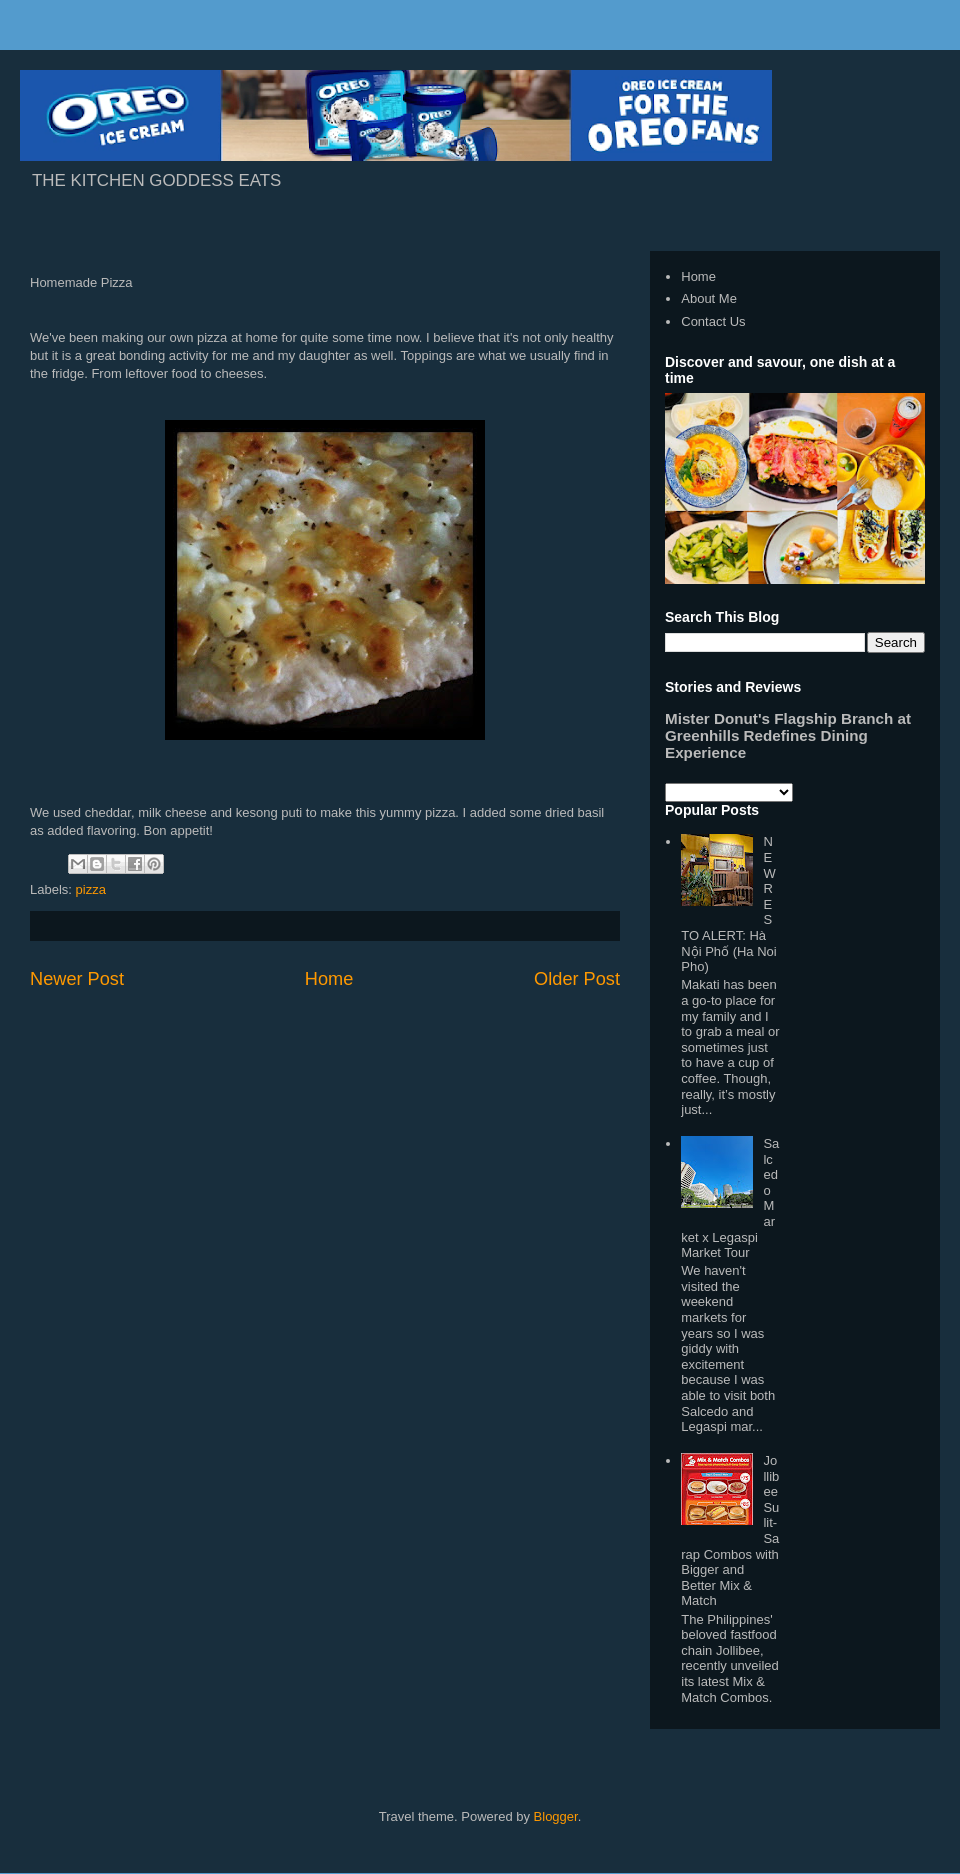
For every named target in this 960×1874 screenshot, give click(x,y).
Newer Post (77, 979)
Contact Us (713, 321)
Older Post (577, 979)
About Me (709, 298)
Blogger (556, 1816)
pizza (91, 889)
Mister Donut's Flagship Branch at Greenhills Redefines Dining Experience (788, 735)
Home (329, 979)
